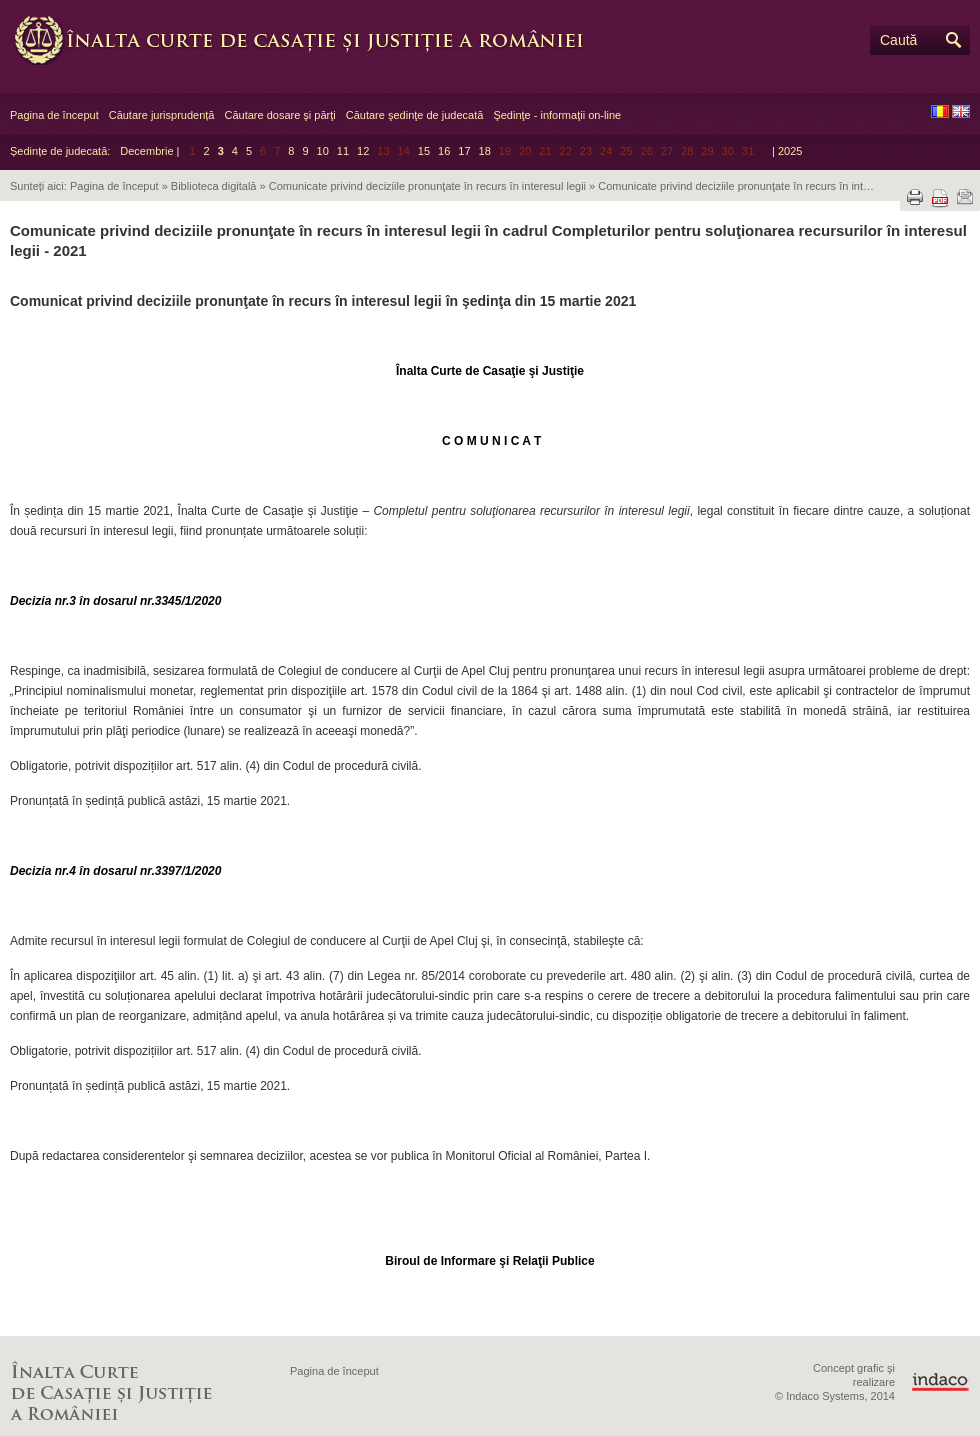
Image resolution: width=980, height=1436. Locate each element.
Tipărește (915, 197)
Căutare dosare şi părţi (279, 115)
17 (464, 151)
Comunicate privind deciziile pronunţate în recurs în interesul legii (427, 186)
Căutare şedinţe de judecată (415, 115)
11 (343, 151)
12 (363, 151)
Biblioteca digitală (214, 186)
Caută (898, 40)
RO (940, 111)
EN (961, 111)
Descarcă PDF (940, 198)
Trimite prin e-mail (965, 197)
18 (485, 151)
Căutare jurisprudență (162, 115)
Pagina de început (54, 115)
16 (444, 151)
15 (424, 151)
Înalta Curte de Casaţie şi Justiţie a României (310, 40)
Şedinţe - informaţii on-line (557, 115)
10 (323, 151)
